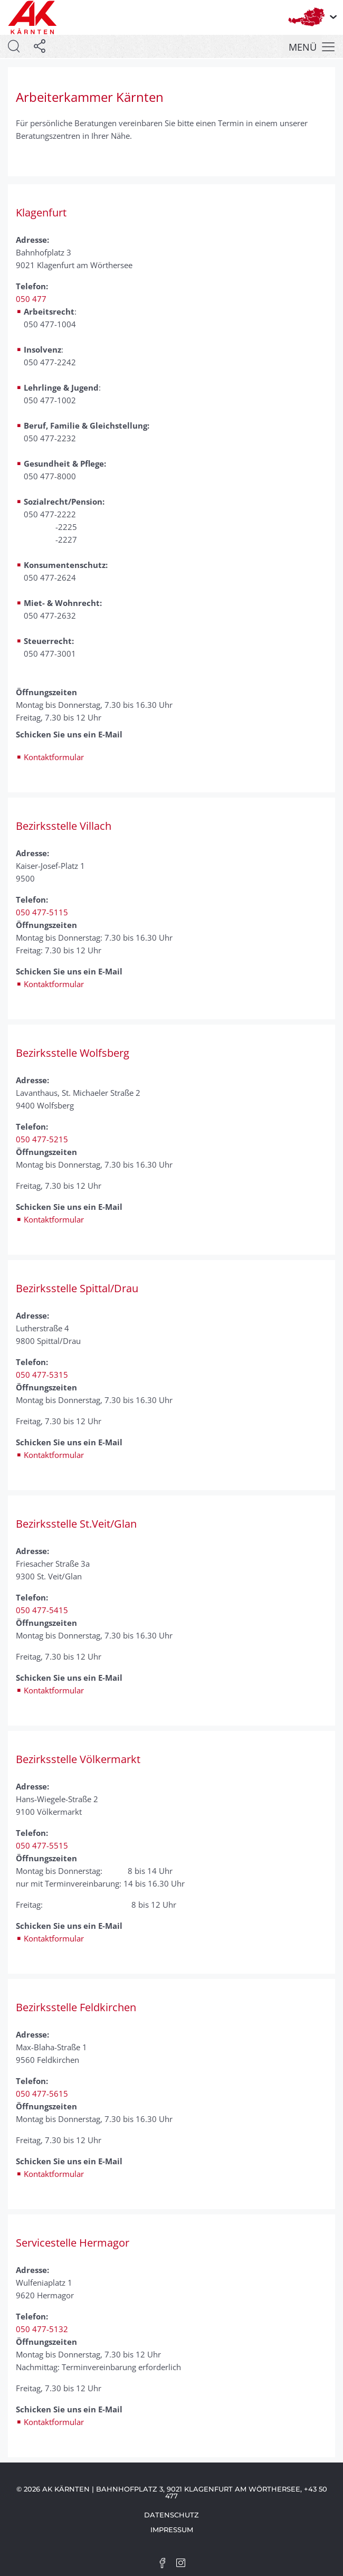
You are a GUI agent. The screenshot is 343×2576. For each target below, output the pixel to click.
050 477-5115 (42, 912)
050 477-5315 (42, 1374)
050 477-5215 (42, 1139)
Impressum (171, 2529)
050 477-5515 (42, 1845)
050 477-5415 (42, 1610)
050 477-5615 (42, 2093)
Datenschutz (171, 2515)
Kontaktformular (54, 757)
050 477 (31, 298)
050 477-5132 (42, 2329)
